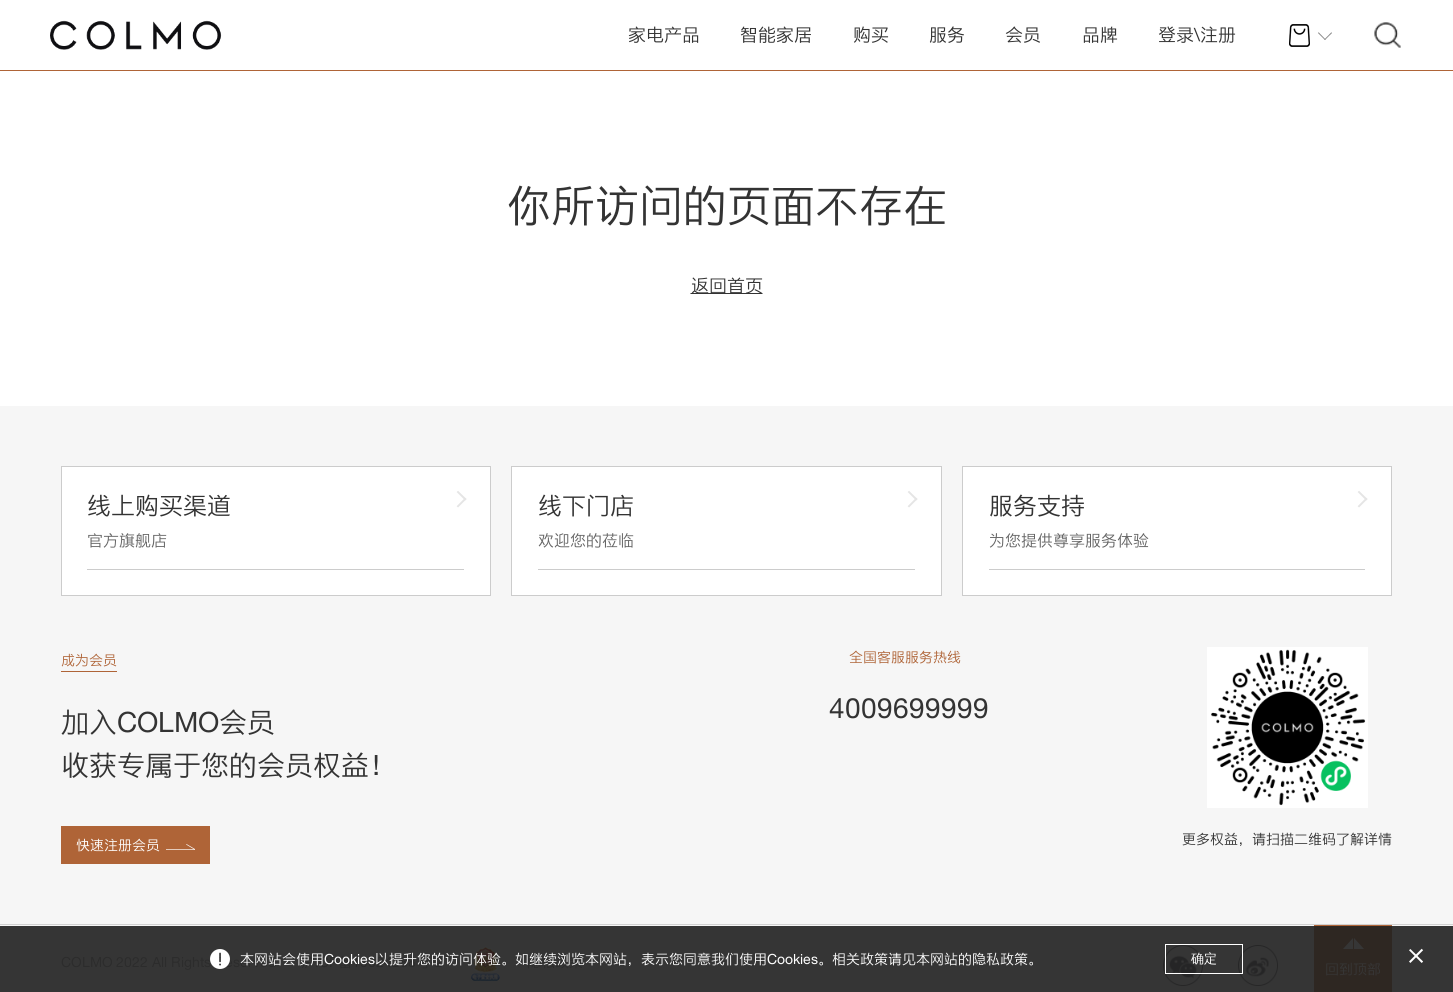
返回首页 (727, 285)
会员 (1023, 34)
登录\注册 (1197, 34)
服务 (947, 34)
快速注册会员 (118, 845)
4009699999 (909, 707)
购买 (871, 34)
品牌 (1100, 34)
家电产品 (664, 34)
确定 (1204, 958)
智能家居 (776, 34)
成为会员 (89, 660)
